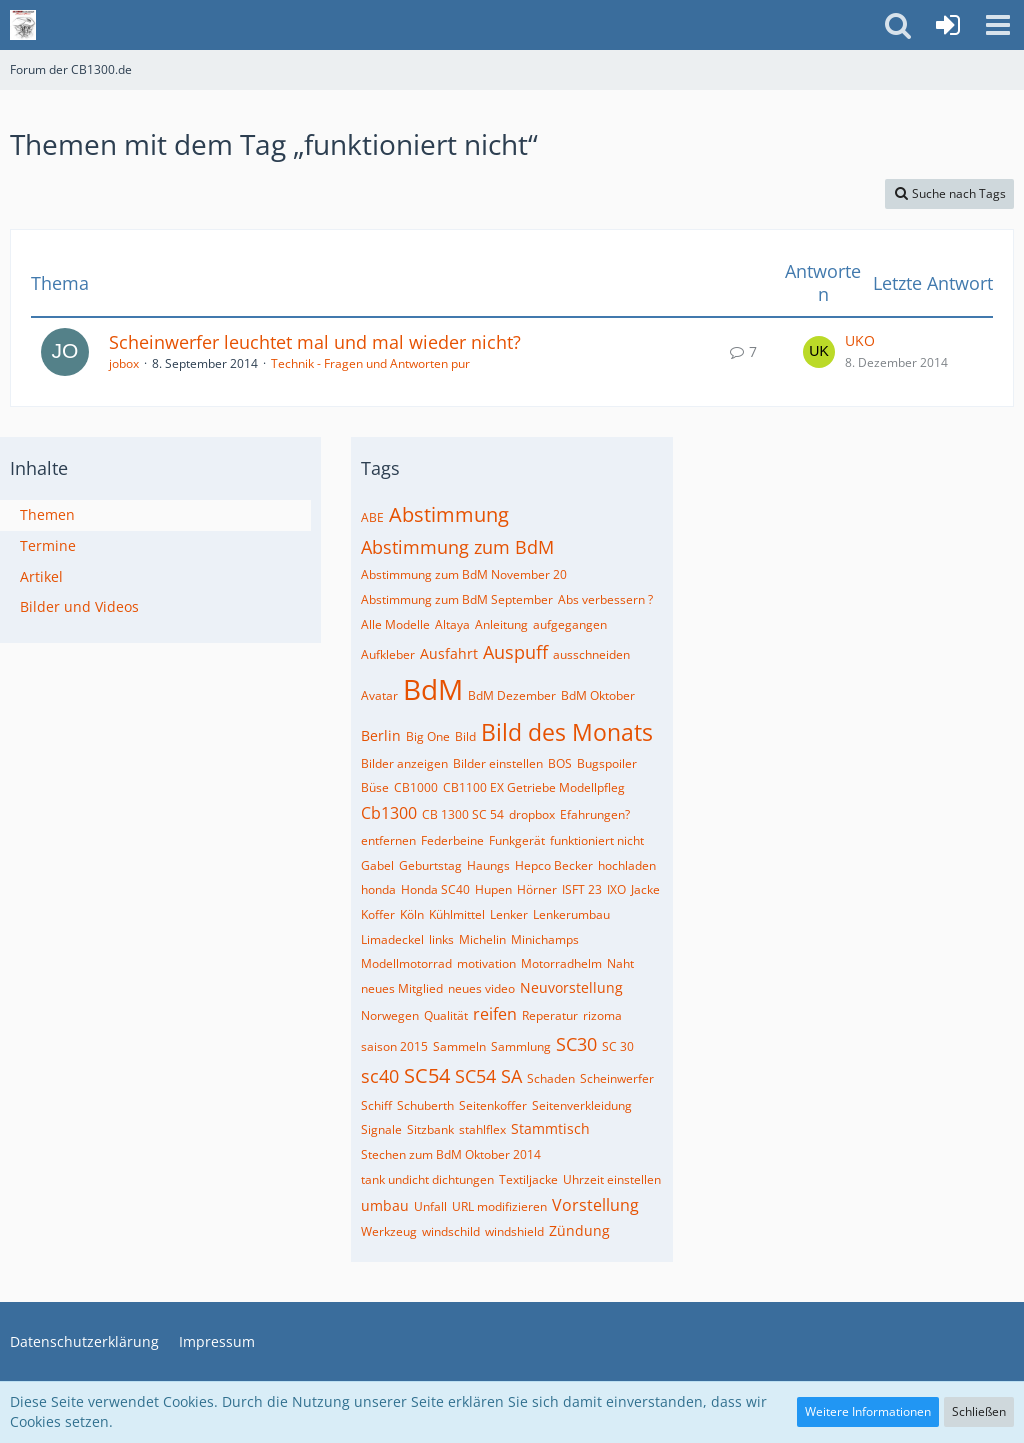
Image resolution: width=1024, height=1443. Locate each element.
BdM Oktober (598, 695)
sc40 (380, 1076)
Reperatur (550, 1015)
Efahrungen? (595, 814)
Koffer (378, 914)
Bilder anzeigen (404, 763)
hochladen (627, 865)
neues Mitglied (402, 988)
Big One (428, 736)
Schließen (979, 1411)
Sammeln (459, 1046)
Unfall (430, 1206)
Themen (47, 514)
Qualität (446, 1015)
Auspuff (515, 652)
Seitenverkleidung (582, 1105)
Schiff (376, 1105)
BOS (560, 763)
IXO (616, 889)
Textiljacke (528, 1179)
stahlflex (482, 1129)
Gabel (377, 865)
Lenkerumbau (571, 914)
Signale (381, 1129)
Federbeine (452, 840)
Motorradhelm (561, 963)
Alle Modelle (395, 624)
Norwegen (390, 1015)
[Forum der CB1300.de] (23, 25)
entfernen (388, 840)
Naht (620, 963)
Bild (465, 736)
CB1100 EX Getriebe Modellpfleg (534, 787)
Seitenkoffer (493, 1105)
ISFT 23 (582, 889)
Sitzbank (430, 1129)
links (441, 939)
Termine (48, 545)
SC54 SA (488, 1076)
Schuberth (425, 1105)
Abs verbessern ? (605, 599)
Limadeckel (392, 939)
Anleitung (501, 624)
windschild (451, 1231)
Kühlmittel (457, 914)
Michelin (482, 939)
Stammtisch (550, 1128)
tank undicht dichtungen (427, 1179)
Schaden (551, 1078)
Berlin (381, 735)
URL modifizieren (499, 1206)
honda (378, 889)
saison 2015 (394, 1046)
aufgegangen (570, 624)
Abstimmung (449, 514)
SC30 (576, 1044)
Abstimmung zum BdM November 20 (464, 574)
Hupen (493, 889)
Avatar (379, 695)
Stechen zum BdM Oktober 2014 (451, 1154)
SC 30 (618, 1046)
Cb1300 (389, 813)
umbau (385, 1205)
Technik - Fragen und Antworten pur (370, 363)
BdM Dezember (512, 695)
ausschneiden (591, 654)
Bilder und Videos (79, 606)
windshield (514, 1231)
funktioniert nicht (597, 840)
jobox (124, 363)
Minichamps (545, 939)
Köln (412, 914)
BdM (433, 689)
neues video (481, 988)
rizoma (602, 1015)
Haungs (488, 865)
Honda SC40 (435, 889)
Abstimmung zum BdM (457, 547)
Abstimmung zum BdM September (457, 599)
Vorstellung (595, 1205)
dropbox (532, 814)
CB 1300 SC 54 (463, 814)
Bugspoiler (607, 763)
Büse (375, 787)
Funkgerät (517, 840)
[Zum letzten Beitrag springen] (819, 352)
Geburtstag (430, 865)
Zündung (579, 1230)
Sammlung (521, 1046)
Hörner (537, 889)
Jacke (645, 889)
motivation (486, 963)
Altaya (452, 624)
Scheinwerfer (617, 1078)
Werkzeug (389, 1231)
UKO (860, 340)
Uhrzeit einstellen (612, 1179)
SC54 (427, 1075)
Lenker (509, 914)
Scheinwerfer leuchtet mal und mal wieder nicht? (315, 342)
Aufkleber (388, 654)
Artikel (41, 576)
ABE (372, 517)
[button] (998, 25)
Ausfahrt (449, 653)
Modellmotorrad (406, 963)
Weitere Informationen (868, 1411)
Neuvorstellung (571, 987)
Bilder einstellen (498, 763)
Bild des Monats (567, 732)
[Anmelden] (948, 25)
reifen (495, 1014)
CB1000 (416, 787)
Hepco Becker (554, 865)
